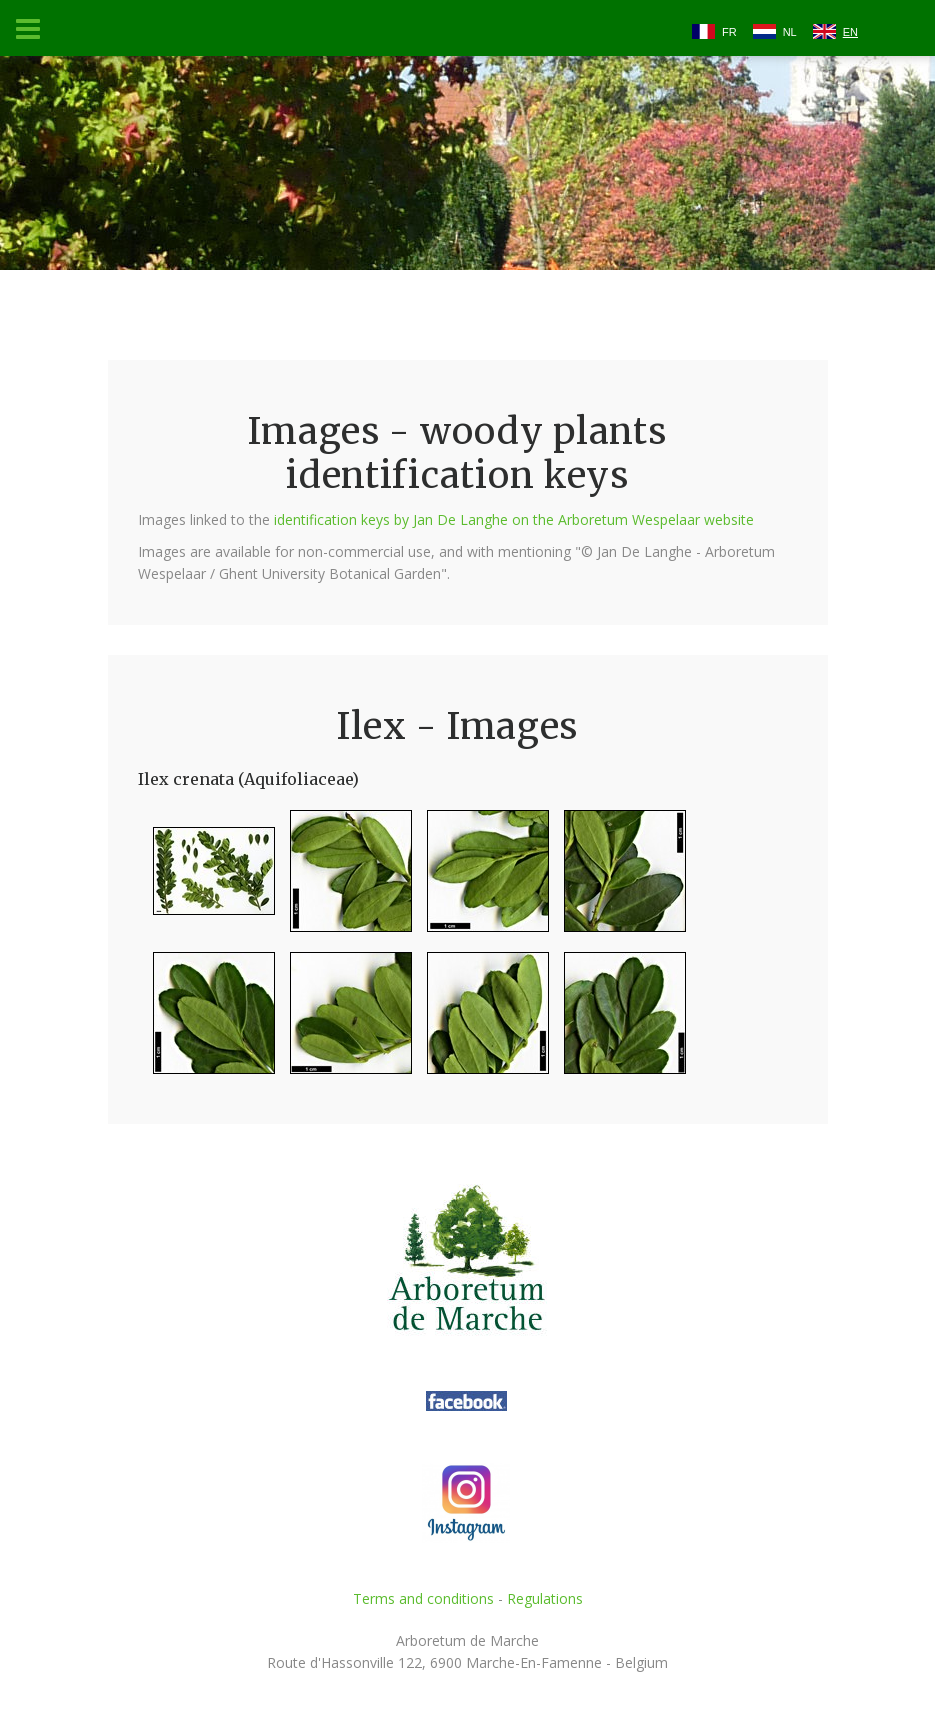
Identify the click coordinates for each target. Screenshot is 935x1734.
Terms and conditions (423, 1598)
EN (850, 32)
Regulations (545, 1598)
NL (790, 32)
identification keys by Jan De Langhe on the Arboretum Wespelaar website (514, 519)
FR (729, 32)
